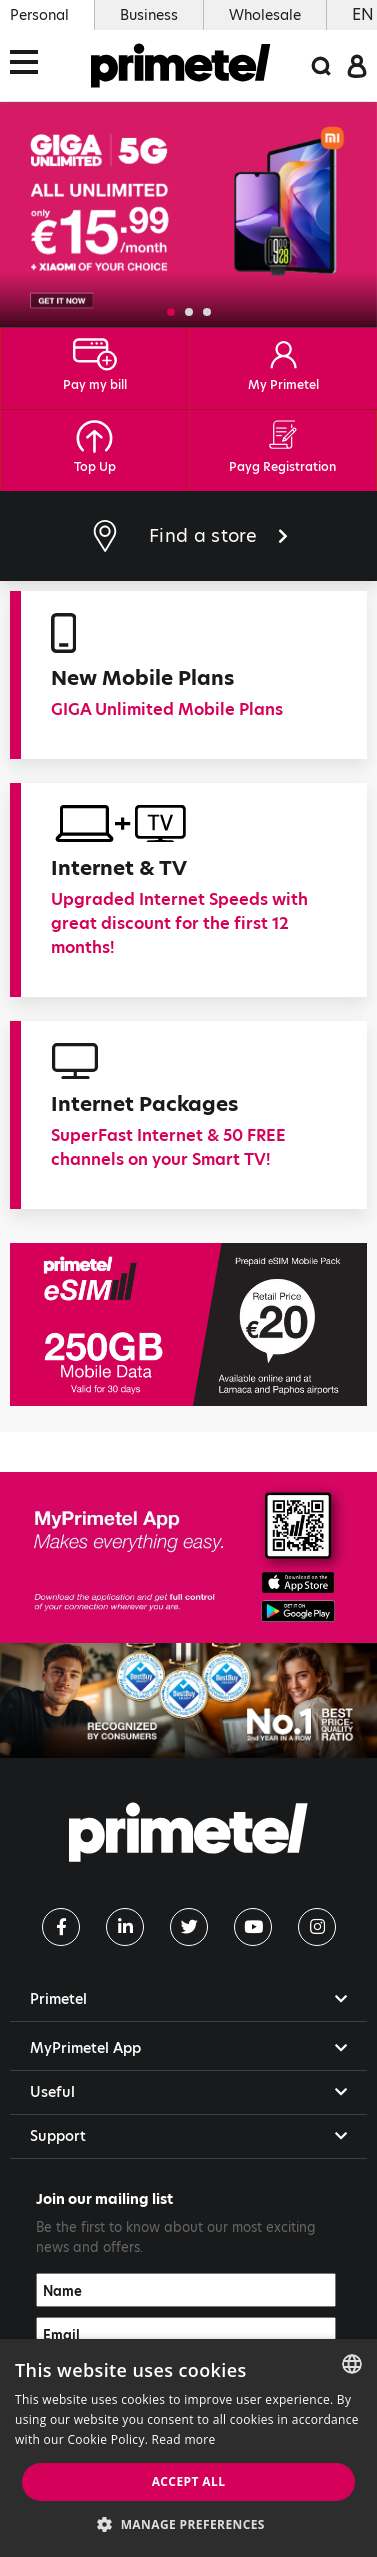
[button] (171, 312)
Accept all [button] (189, 2481)
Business (149, 15)
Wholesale (265, 15)
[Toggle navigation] (30, 65)
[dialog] (188, 2448)
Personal (39, 15)
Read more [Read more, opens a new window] (184, 2439)
